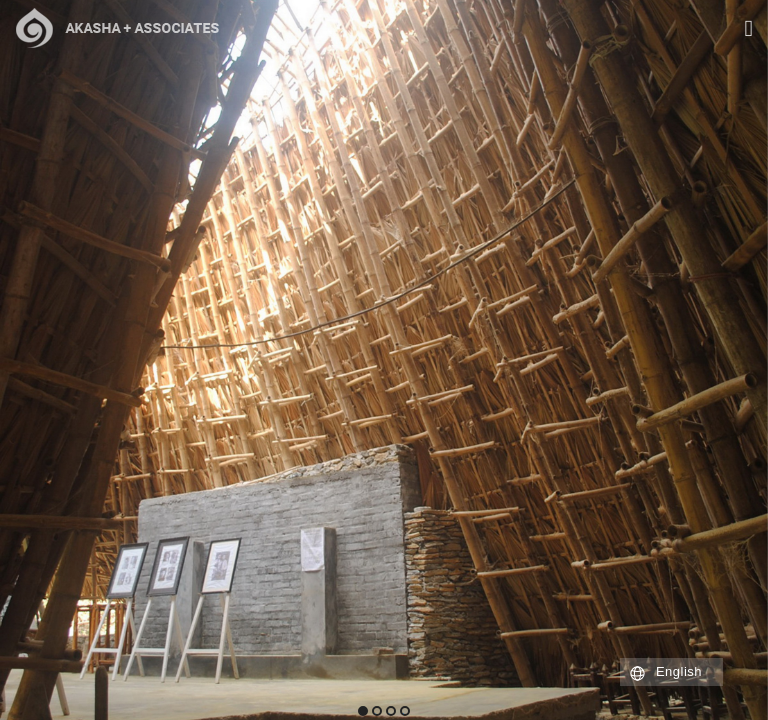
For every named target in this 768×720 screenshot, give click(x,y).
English (679, 671)
